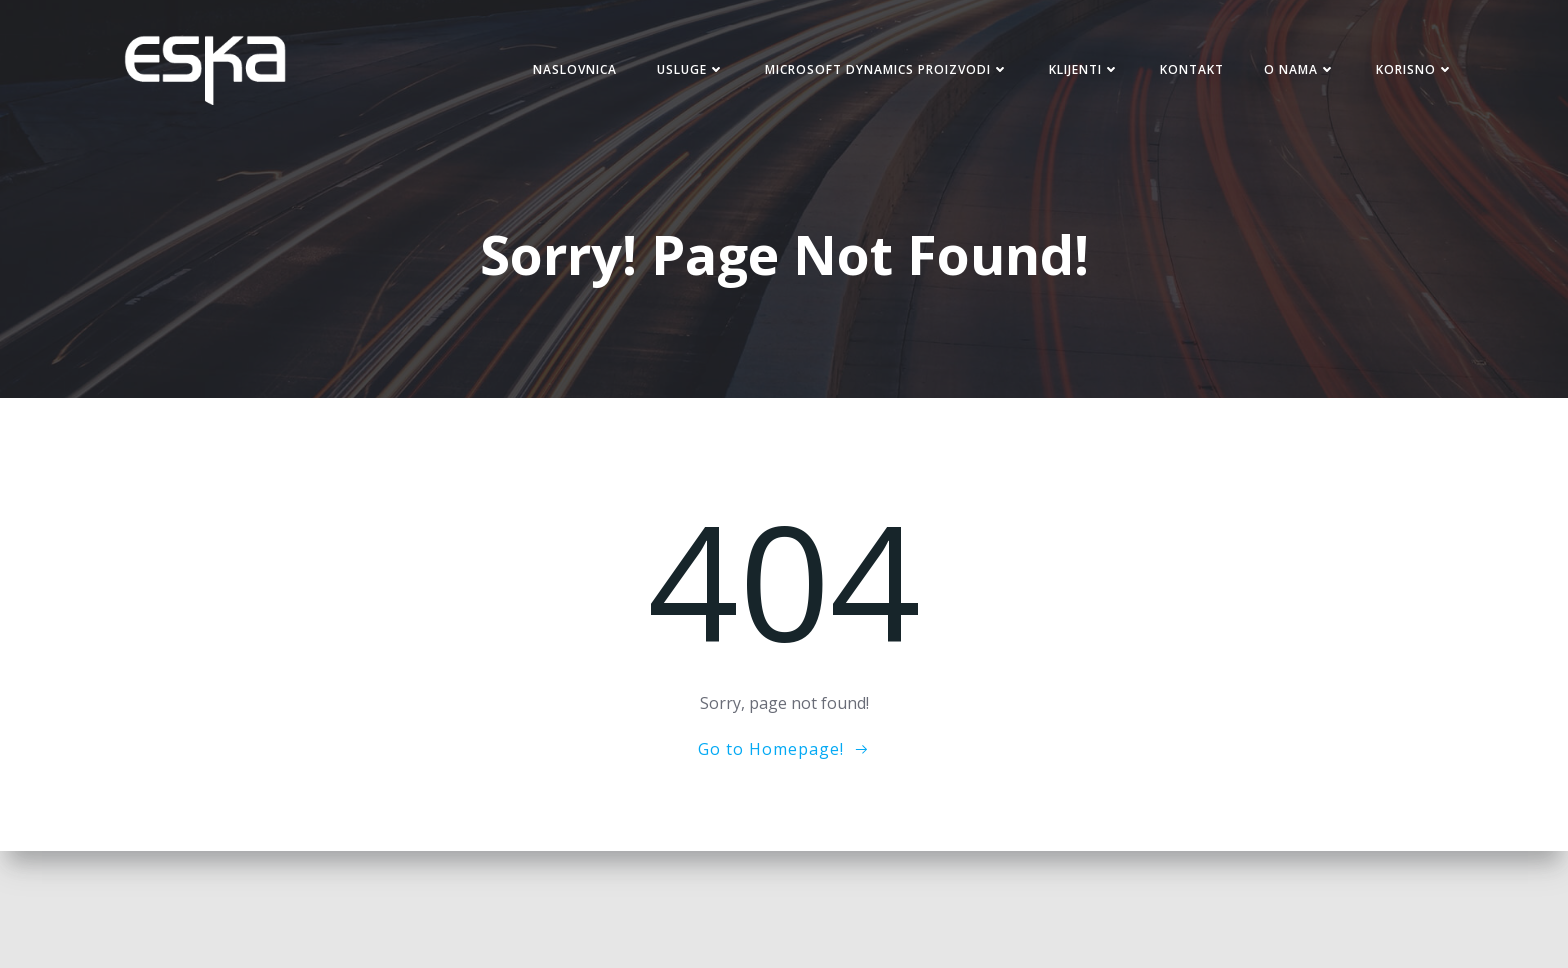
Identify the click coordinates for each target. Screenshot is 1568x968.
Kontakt (1192, 69)
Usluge (691, 69)
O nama (1300, 69)
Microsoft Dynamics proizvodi (887, 69)
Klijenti (1084, 69)
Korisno (1415, 69)
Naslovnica (575, 69)
